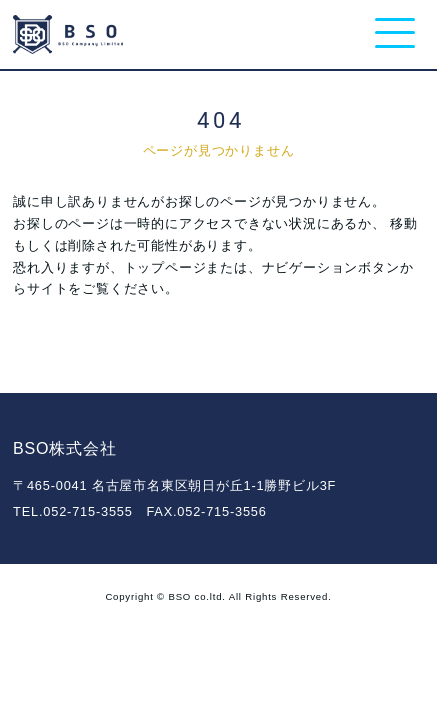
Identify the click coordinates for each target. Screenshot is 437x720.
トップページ (165, 267)
